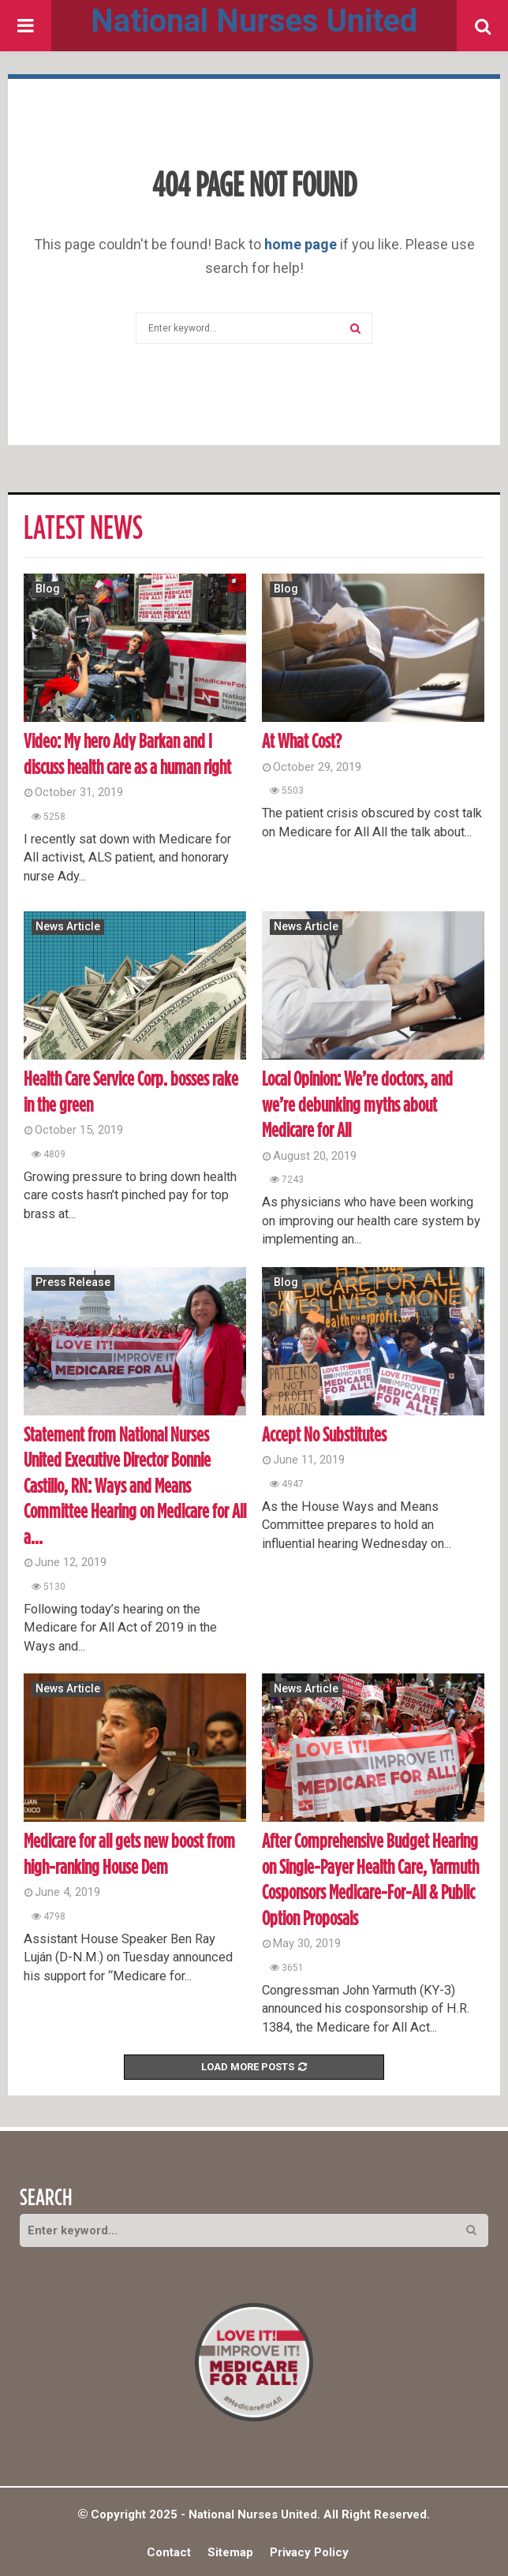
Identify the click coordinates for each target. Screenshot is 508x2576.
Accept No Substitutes (324, 1435)
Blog (47, 588)
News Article (67, 926)
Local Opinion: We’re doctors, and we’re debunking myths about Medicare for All (357, 1105)
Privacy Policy (309, 2552)
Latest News (83, 528)
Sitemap (230, 2552)
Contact (169, 2552)
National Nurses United (254, 20)
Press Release (72, 1282)
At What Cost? (302, 742)
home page (300, 244)
